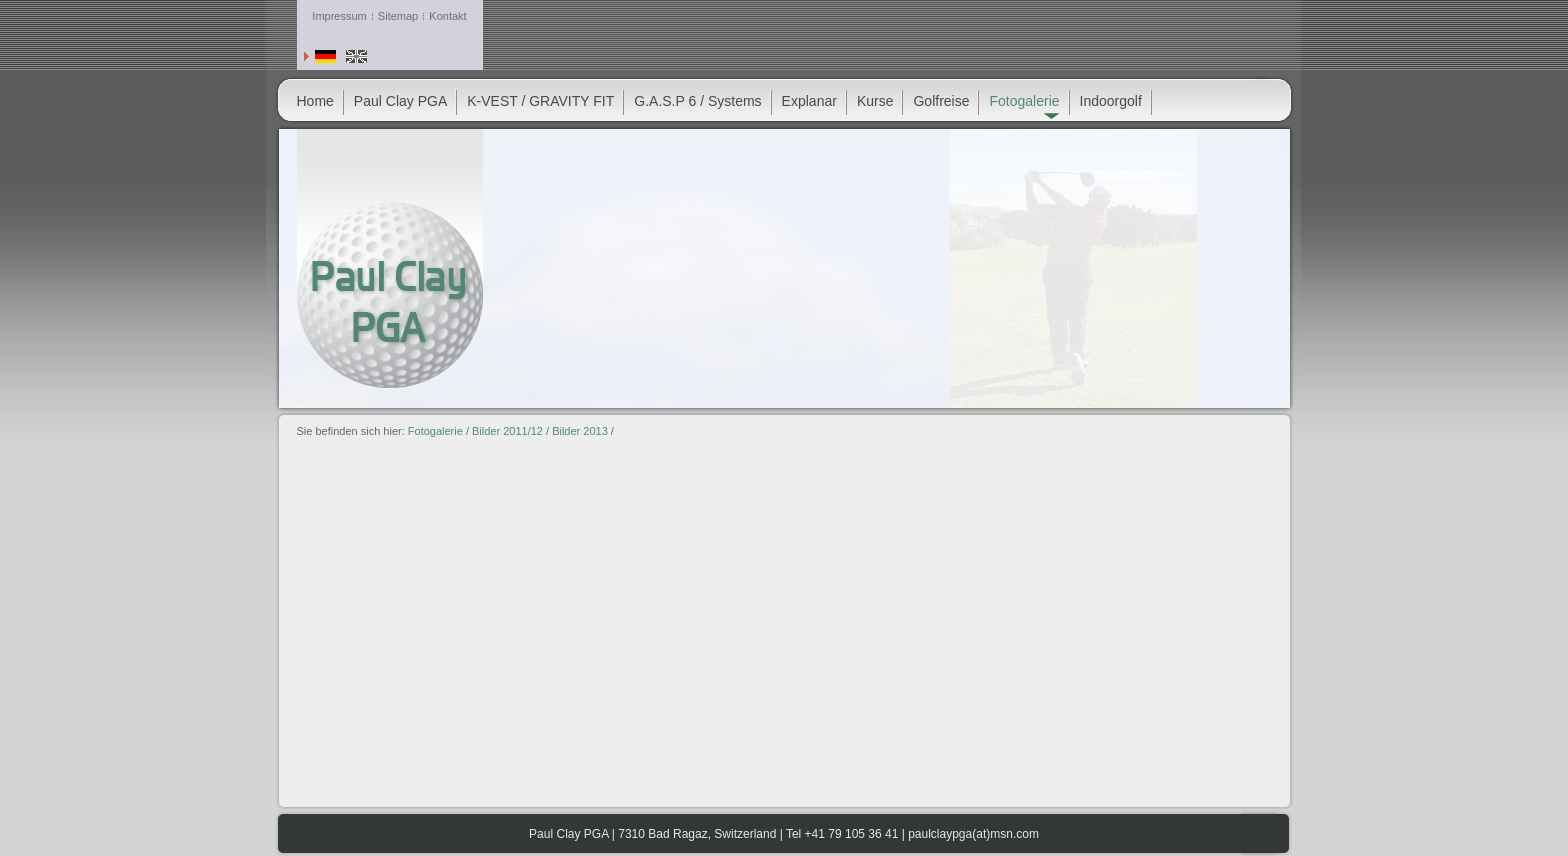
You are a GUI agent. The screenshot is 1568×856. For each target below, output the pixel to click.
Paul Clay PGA (400, 101)
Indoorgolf (1111, 101)
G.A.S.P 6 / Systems (697, 101)
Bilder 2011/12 (507, 431)
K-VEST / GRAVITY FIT (540, 101)
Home (315, 101)
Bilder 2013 (580, 431)
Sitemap (398, 16)
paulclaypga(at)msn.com (973, 834)
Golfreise (941, 101)
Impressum (339, 16)
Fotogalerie (435, 431)
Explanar (809, 101)
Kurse (875, 101)
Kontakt (447, 16)
